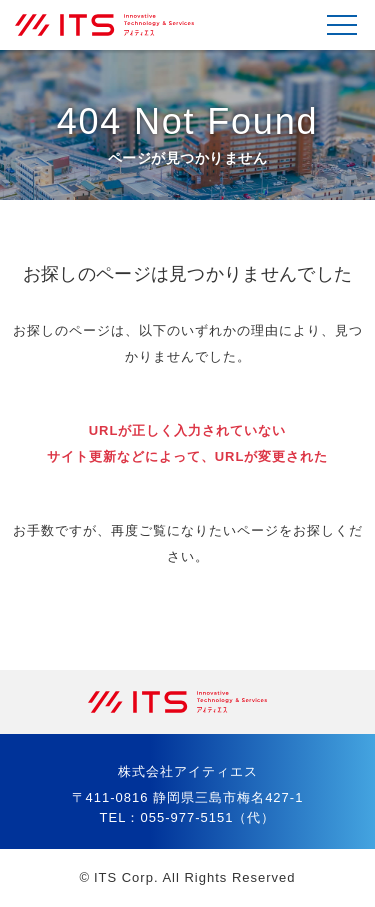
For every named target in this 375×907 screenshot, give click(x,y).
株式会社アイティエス (115, 25)
